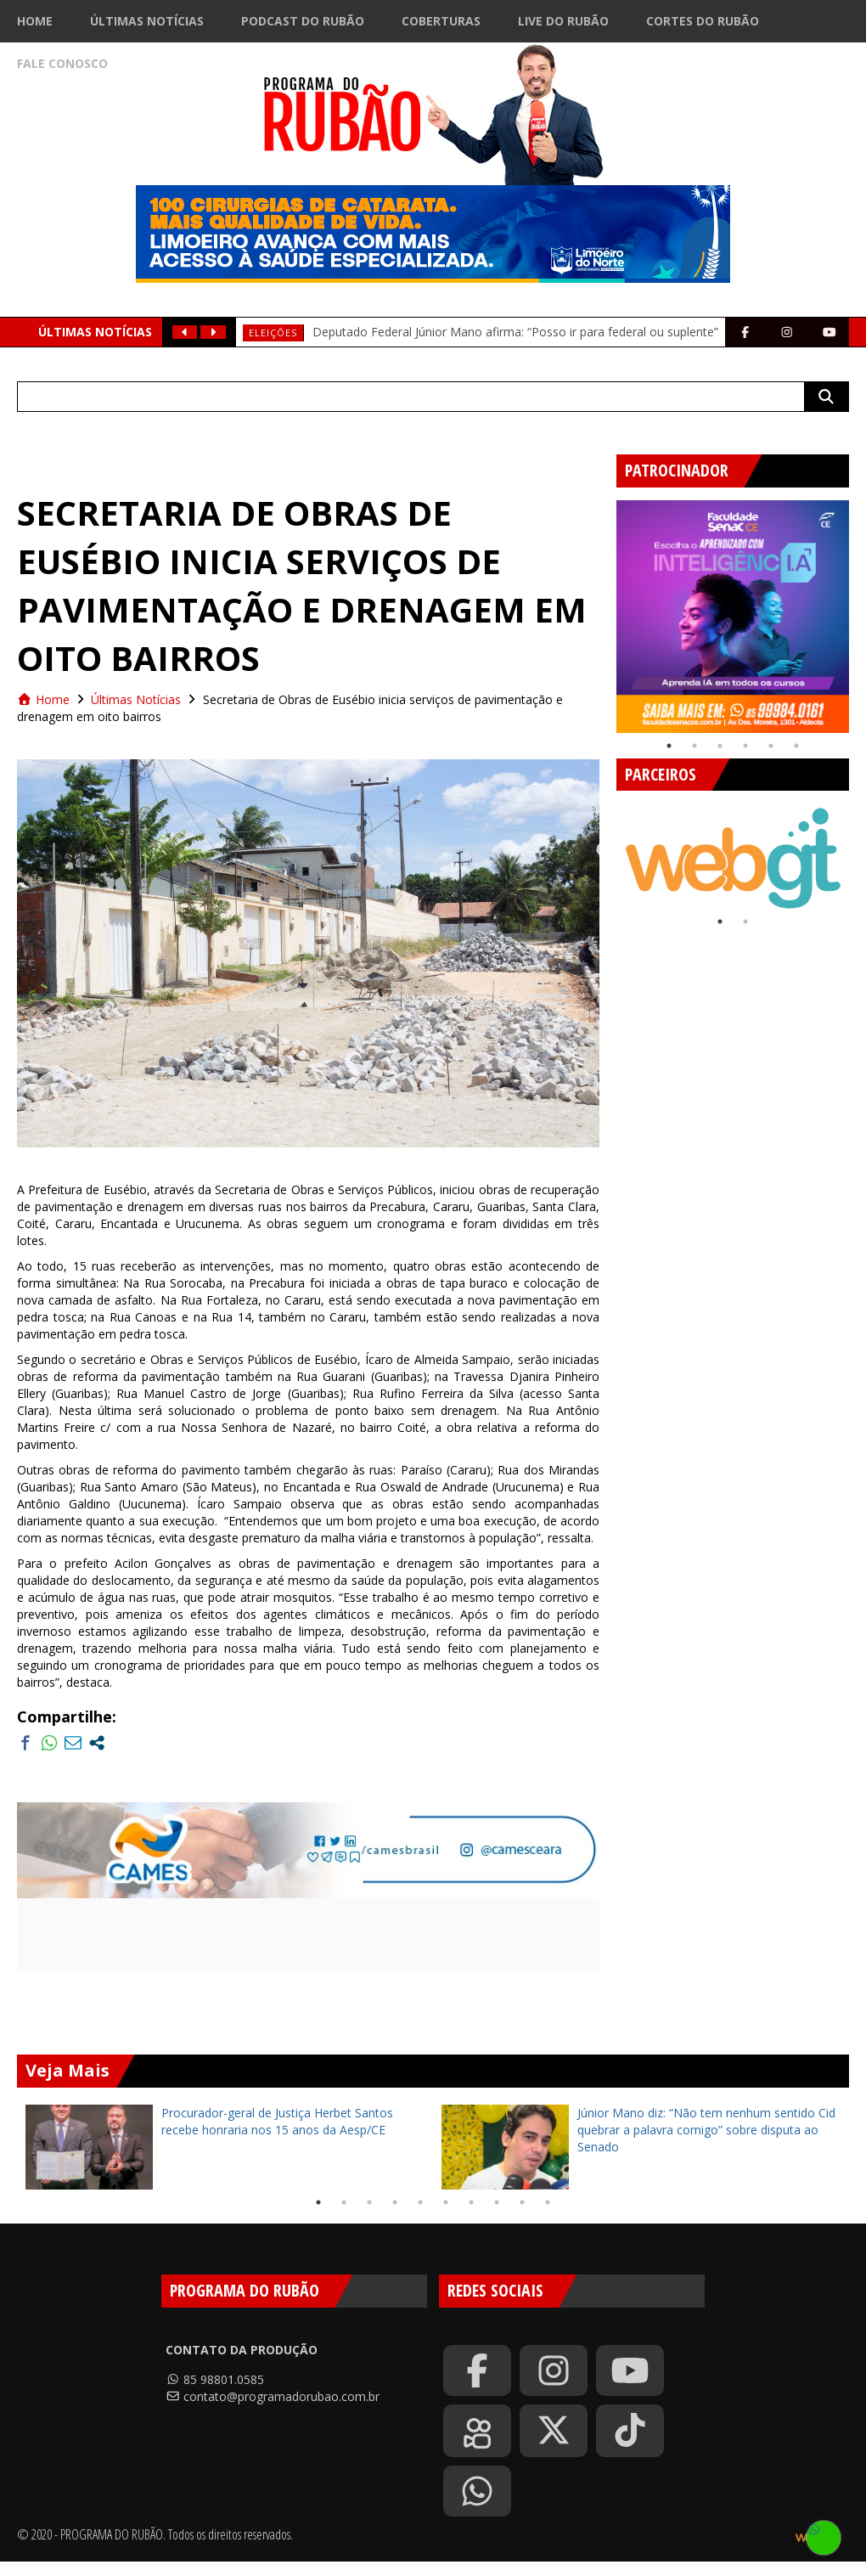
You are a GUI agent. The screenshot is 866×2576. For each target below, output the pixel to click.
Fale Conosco (62, 63)
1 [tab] (669, 745)
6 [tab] (796, 745)
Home (35, 21)
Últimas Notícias (147, 21)
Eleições (273, 332)
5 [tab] (770, 745)
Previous (603, 609)
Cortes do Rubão (702, 21)
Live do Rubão (563, 21)
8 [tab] (496, 2202)
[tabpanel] (732, 616)
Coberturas (441, 21)
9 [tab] (522, 2202)
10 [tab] (547, 2202)
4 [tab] (745, 745)
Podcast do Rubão (302, 21)
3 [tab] (719, 745)
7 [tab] (471, 2202)
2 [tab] (694, 745)
